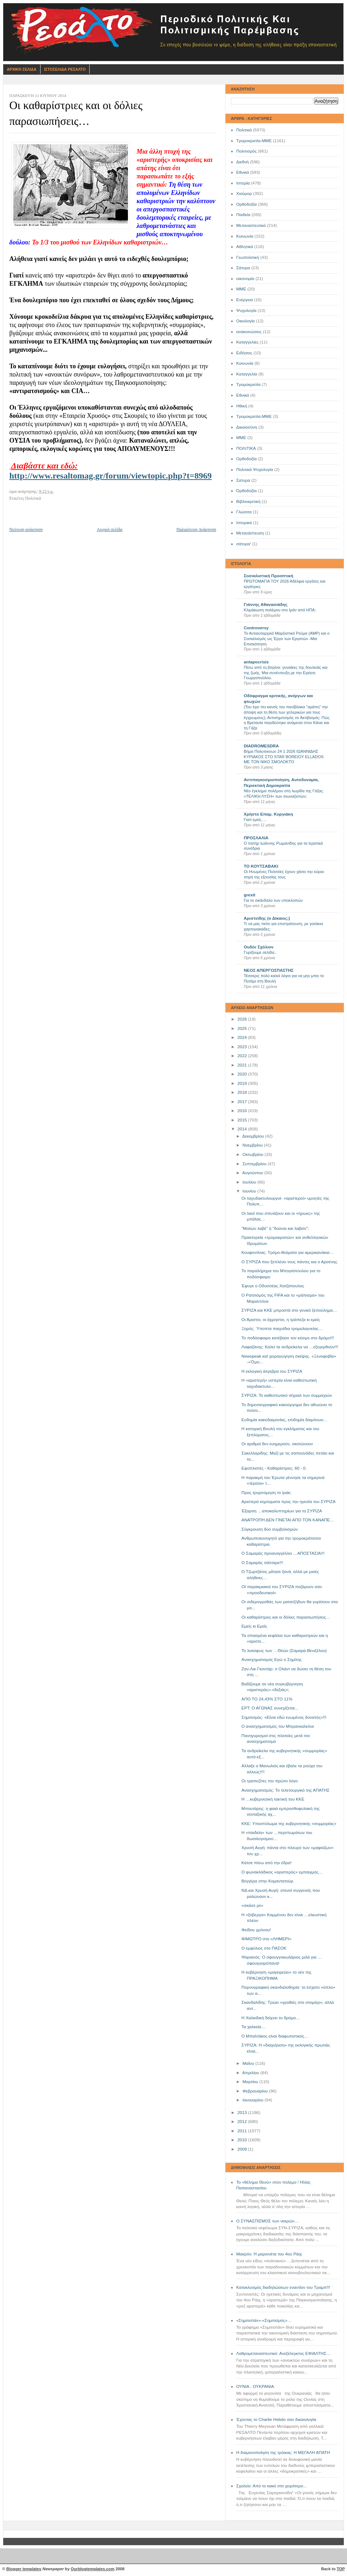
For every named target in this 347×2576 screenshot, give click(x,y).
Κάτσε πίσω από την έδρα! (267, 1862)
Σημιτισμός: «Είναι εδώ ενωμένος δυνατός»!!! (284, 1717)
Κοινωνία (244, 236)
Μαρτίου (250, 2081)
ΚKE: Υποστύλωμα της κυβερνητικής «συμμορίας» (289, 1823)
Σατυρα (243, 480)
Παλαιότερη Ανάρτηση (196, 529)
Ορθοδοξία (246, 204)
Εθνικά (242, 172)
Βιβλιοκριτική (248, 501)
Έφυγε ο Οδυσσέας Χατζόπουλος (273, 1285)
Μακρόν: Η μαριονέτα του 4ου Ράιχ (269, 2254)
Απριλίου (251, 2072)
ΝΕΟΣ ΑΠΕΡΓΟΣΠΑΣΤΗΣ (269, 970)
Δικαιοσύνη (246, 427)
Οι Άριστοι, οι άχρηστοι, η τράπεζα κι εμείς (281, 1319)
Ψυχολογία (246, 310)
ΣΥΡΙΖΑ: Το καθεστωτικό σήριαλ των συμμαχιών (287, 1395)
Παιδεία (243, 214)
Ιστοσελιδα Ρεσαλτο (65, 69)
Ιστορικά (244, 522)
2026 (242, 1019)
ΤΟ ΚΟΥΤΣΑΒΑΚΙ (261, 866)
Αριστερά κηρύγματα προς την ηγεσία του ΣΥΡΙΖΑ (289, 1501)
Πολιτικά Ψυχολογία (254, 469)
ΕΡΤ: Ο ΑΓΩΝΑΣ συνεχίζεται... (270, 1708)
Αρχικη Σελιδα (22, 69)
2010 (242, 2139)
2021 (242, 1065)
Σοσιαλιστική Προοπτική (268, 575)
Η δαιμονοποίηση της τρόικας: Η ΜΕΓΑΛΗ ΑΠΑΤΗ (283, 2452)
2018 (242, 1092)
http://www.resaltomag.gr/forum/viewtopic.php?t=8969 (110, 475)
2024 (242, 1037)
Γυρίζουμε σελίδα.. (260, 952)
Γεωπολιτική (247, 257)
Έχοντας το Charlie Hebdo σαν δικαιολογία (276, 2419)
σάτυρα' (243, 543)
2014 (242, 1128)
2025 (242, 1028)
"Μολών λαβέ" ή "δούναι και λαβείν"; (275, 1228)
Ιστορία (243, 183)
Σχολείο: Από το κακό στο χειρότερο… (271, 2485)
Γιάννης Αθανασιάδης (265, 604)
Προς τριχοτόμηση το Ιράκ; (266, 1492)
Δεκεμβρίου (253, 1136)
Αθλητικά (244, 246)
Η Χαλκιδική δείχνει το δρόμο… (271, 2017)
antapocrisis (256, 661)
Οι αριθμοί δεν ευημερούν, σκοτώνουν (277, 1443)
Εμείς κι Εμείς (254, 1626)
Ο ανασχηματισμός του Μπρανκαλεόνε (278, 1726)
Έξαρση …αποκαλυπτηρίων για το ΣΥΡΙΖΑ (282, 1510)
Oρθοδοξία (246, 458)
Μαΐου (248, 2063)
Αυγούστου (253, 1172)
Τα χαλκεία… (254, 2026)
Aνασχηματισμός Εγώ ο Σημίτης (272, 1659)
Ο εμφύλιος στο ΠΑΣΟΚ (264, 1948)
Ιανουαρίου (253, 2100)
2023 (242, 1046)
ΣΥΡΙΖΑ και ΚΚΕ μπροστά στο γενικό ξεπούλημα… (289, 1310)
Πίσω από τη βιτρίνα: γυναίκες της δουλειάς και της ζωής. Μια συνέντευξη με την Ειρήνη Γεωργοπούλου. (286, 672)
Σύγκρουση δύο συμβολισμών (270, 1529)
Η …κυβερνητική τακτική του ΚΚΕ (273, 1799)
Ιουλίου (249, 1182)
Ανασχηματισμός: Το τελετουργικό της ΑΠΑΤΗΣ (286, 1790)
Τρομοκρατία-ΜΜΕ (254, 140)
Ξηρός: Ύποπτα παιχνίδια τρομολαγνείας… (282, 1328)
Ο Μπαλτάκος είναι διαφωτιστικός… (275, 2036)
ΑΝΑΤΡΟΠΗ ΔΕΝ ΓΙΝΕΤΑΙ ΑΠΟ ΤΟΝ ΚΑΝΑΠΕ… (288, 1519)
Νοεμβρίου (253, 1145)
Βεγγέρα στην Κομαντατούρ (267, 1881)
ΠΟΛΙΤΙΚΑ (246, 448)
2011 (242, 2130)
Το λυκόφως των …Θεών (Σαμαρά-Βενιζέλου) (284, 1650)
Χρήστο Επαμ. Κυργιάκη (268, 814)
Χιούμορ (244, 193)
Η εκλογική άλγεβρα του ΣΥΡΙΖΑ (272, 1371)
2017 (242, 1101)
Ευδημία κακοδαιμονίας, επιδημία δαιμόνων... (284, 1419)
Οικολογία (245, 320)
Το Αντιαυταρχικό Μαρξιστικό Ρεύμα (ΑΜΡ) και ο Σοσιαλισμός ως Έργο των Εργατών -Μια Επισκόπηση (286, 638)
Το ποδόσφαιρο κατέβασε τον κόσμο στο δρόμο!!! (288, 1337)
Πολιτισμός (246, 151)
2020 (242, 1074)
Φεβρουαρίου (255, 2091)
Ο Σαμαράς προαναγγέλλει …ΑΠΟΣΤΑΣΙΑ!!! (283, 1553)
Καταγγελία (246, 374)
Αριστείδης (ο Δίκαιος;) (267, 918)
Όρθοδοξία (246, 490)
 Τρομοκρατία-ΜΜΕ (254, 416)
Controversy (256, 627)
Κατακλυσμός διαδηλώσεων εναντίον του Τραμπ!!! (283, 2287)
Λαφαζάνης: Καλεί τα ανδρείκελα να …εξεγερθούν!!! (290, 1346)
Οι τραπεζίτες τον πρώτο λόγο (270, 1780)
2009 (242, 2149)
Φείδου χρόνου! (256, 1929)
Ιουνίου (249, 1191)
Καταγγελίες (247, 342)
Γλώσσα (244, 511)
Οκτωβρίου (253, 1154)
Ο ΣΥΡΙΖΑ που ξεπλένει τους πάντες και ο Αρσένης (289, 1261)
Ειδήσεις (244, 352)
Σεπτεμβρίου (254, 1163)
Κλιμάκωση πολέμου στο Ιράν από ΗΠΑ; (280, 610)
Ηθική (241, 406)
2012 (242, 2121)
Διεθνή (242, 161)
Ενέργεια (244, 299)
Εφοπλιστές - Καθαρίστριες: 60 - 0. (274, 1468)
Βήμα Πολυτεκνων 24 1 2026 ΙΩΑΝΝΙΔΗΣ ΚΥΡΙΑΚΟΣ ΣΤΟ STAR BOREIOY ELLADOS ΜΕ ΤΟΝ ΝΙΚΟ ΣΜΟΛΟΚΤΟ (284, 756)
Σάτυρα (243, 267)
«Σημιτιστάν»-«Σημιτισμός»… (263, 2320)
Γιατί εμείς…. (255, 819)
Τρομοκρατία (248, 384)
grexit (249, 894)
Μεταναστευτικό (251, 225)
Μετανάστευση (250, 533)
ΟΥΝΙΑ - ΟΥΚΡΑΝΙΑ (255, 2386)
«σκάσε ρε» (252, 1905)
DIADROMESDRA (261, 745)
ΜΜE (241, 437)
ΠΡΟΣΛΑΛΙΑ (256, 837)
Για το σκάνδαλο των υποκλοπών (273, 900)
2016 (242, 1110)
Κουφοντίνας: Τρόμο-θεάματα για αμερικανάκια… (288, 1252)
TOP (341, 2569)
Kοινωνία (244, 363)
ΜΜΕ (241, 288)
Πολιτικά (244, 129)
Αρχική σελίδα (109, 529)
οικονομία (245, 278)
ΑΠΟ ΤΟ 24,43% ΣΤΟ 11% (267, 1699)
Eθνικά (242, 395)
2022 (242, 1055)
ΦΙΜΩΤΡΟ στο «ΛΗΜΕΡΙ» (266, 1938)
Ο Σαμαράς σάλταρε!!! (262, 1562)
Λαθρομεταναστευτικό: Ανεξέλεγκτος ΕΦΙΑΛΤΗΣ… (283, 2353)
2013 (242, 2112)
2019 (242, 1083)
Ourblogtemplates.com (92, 2569)
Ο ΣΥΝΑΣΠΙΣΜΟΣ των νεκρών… (267, 2220)
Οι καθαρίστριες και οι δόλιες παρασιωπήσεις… (286, 1617)
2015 (242, 1120)
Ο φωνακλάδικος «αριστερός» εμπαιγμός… (282, 1872)
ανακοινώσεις (249, 331)
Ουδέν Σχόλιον (259, 946)
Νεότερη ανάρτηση (26, 529)
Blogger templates (24, 2569)
